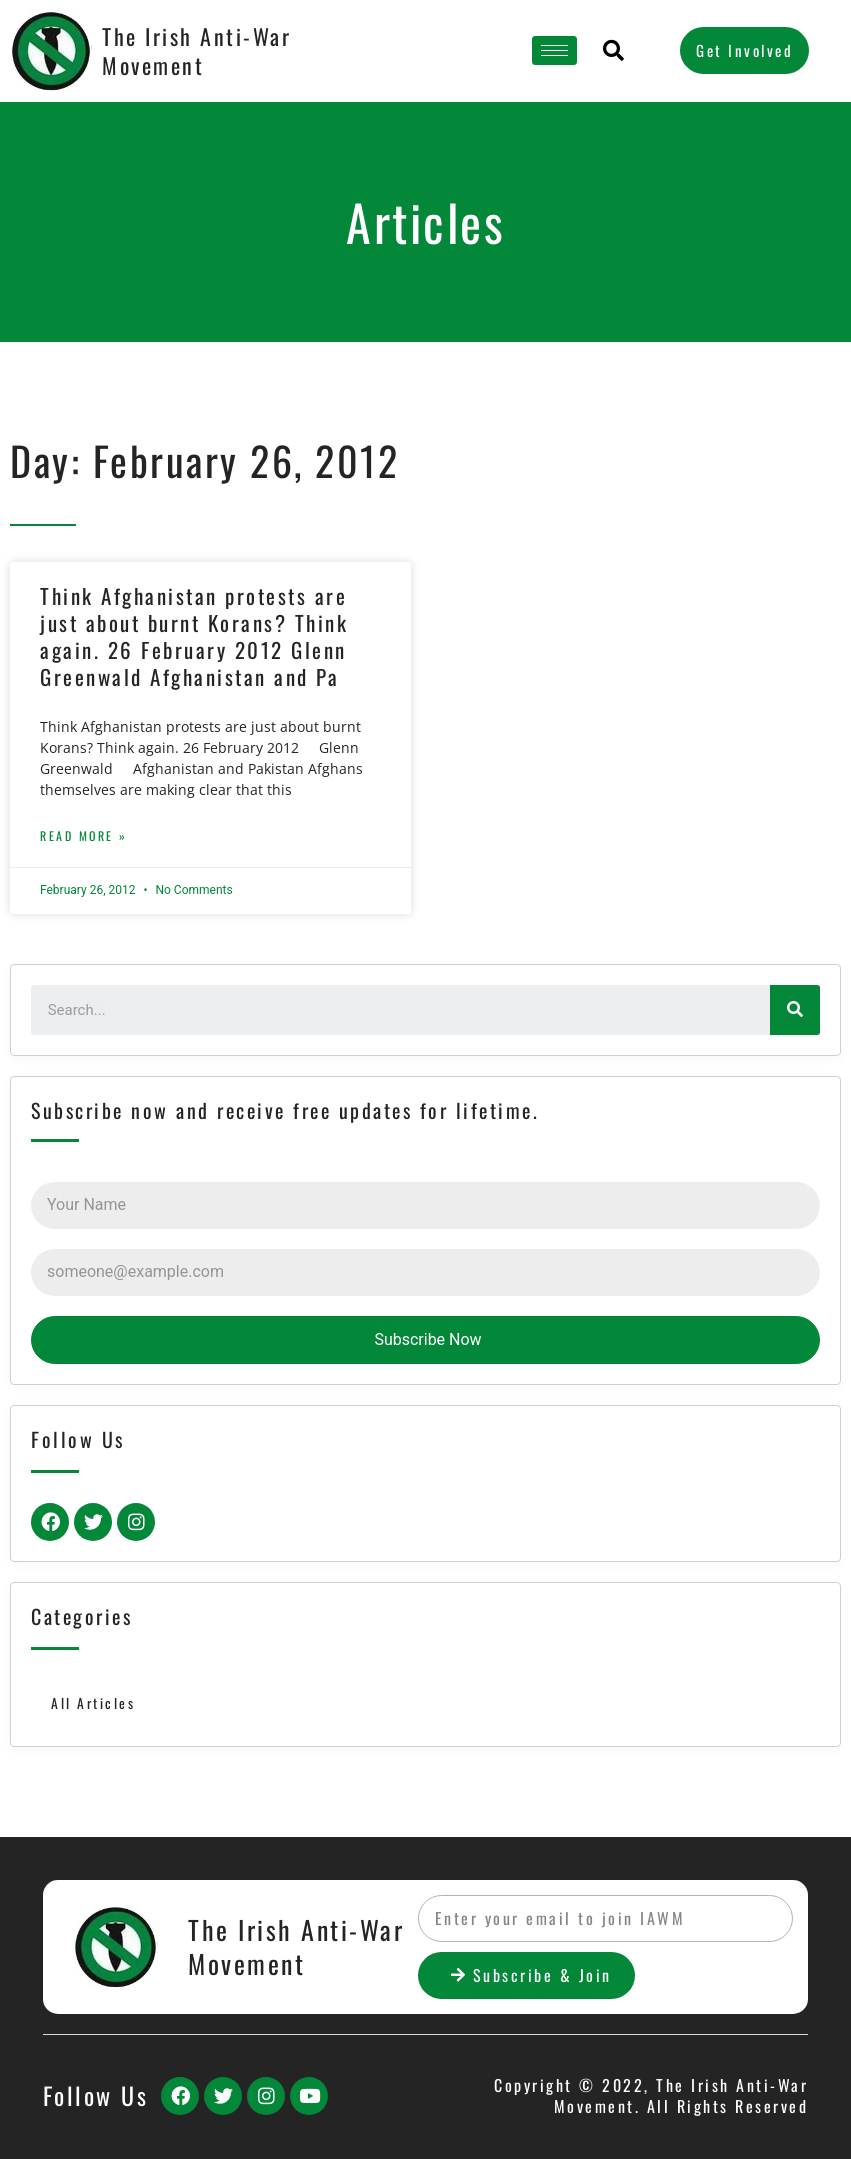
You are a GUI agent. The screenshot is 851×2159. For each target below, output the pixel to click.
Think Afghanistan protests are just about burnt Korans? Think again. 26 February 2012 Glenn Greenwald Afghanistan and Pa (194, 636)
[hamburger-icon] (554, 50)
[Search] (795, 1010)
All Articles (93, 1703)
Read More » (84, 835)
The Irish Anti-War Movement (196, 50)
